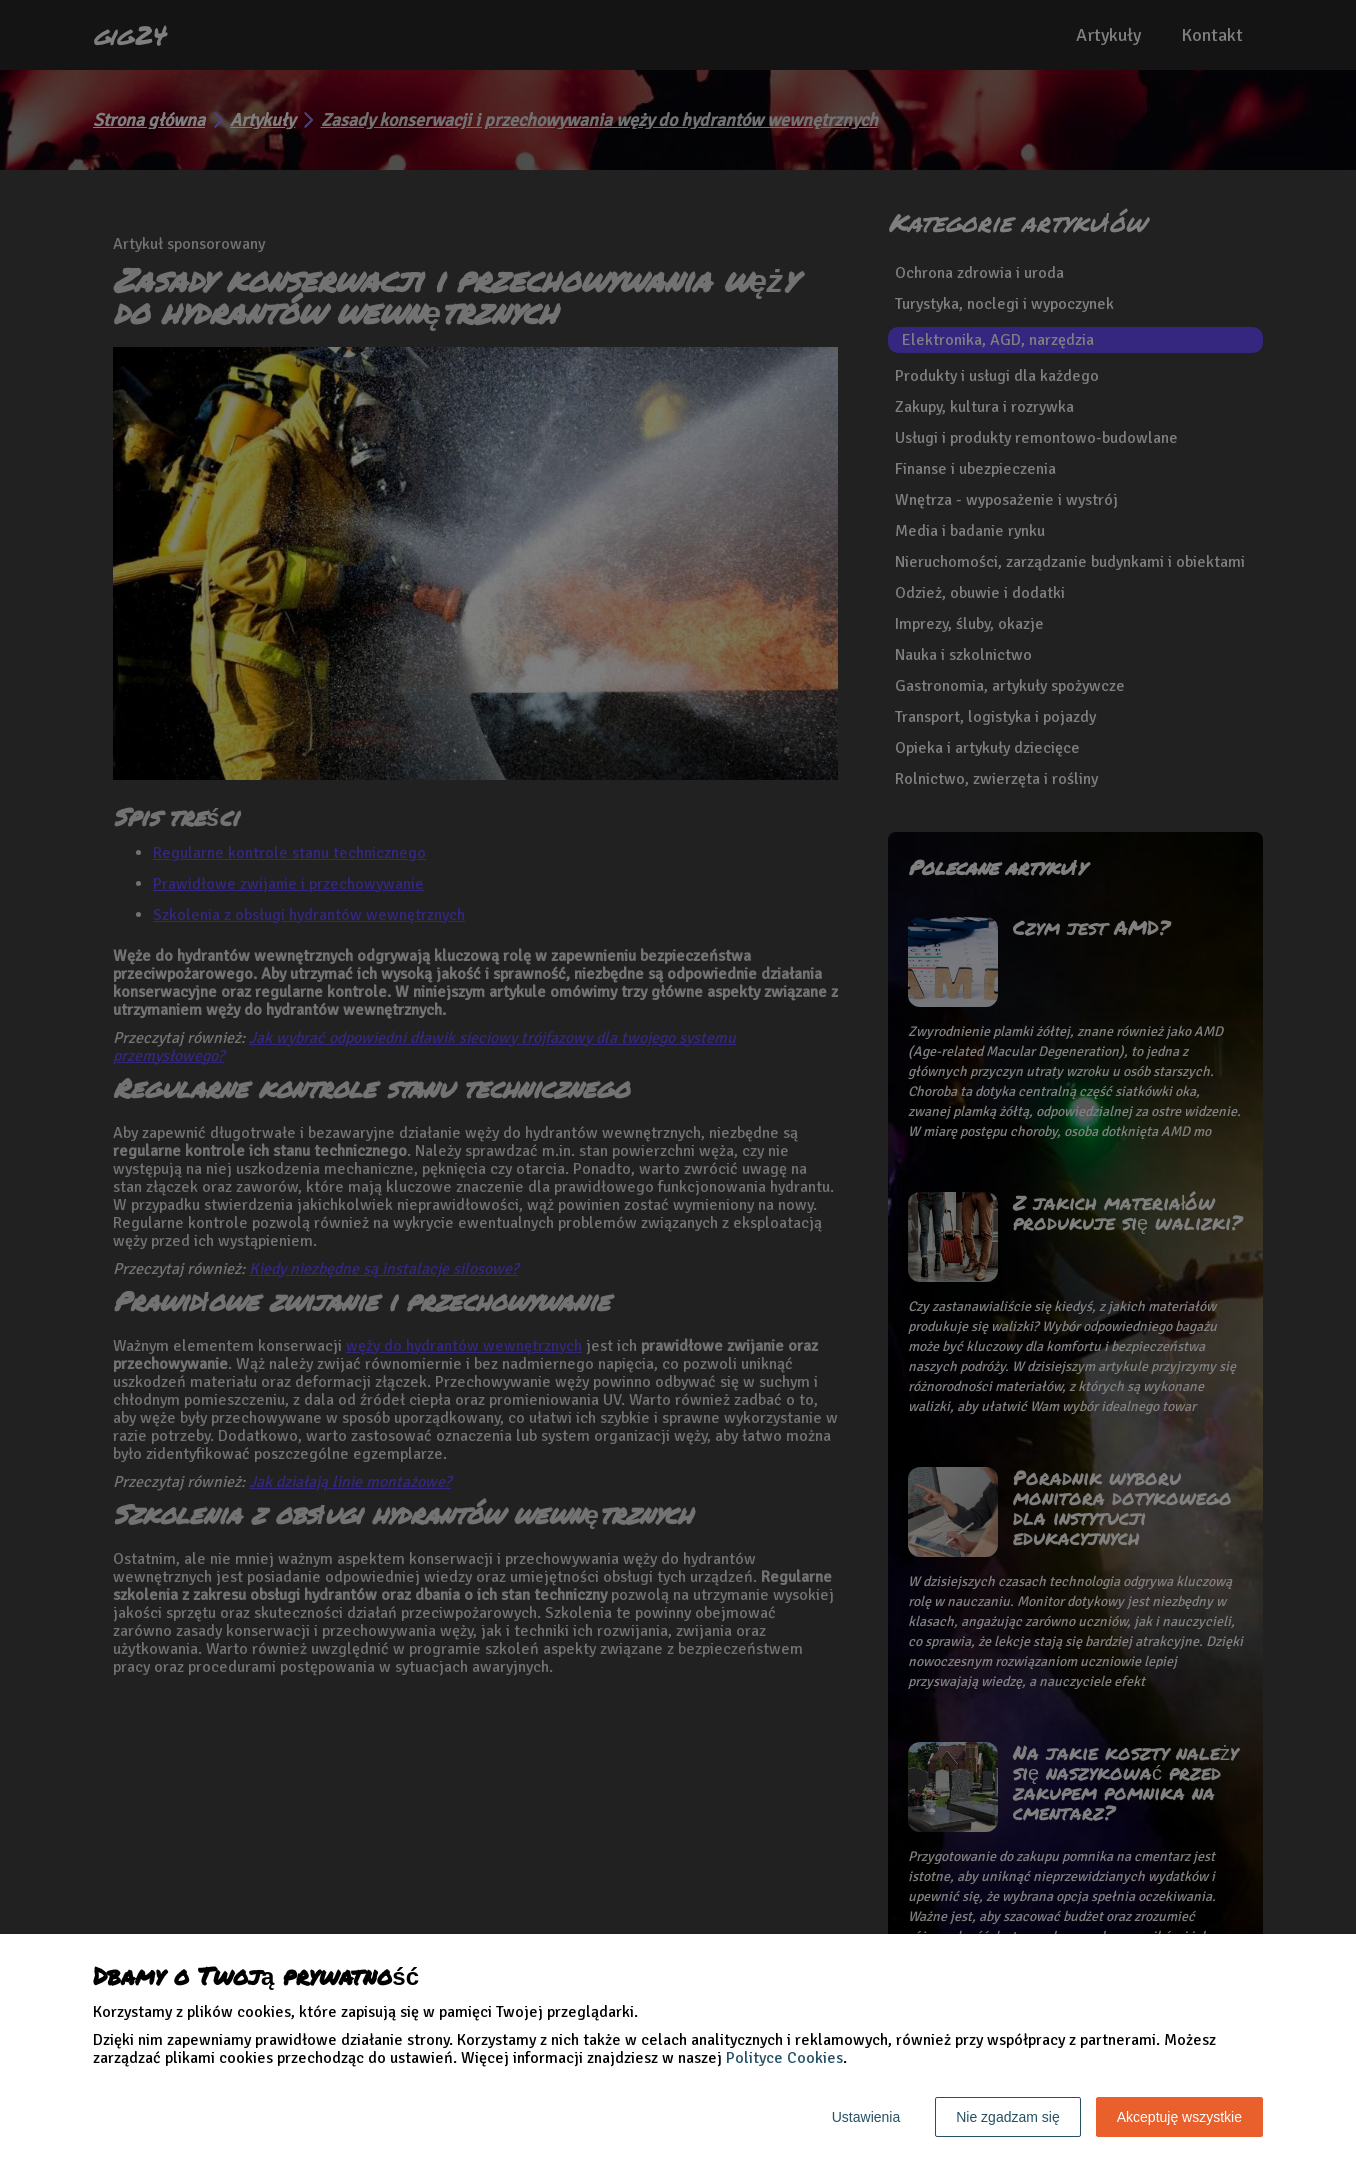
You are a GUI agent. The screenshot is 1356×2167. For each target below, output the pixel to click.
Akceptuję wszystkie (1179, 2117)
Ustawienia (866, 2117)
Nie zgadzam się (1008, 2117)
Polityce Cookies (784, 2058)
